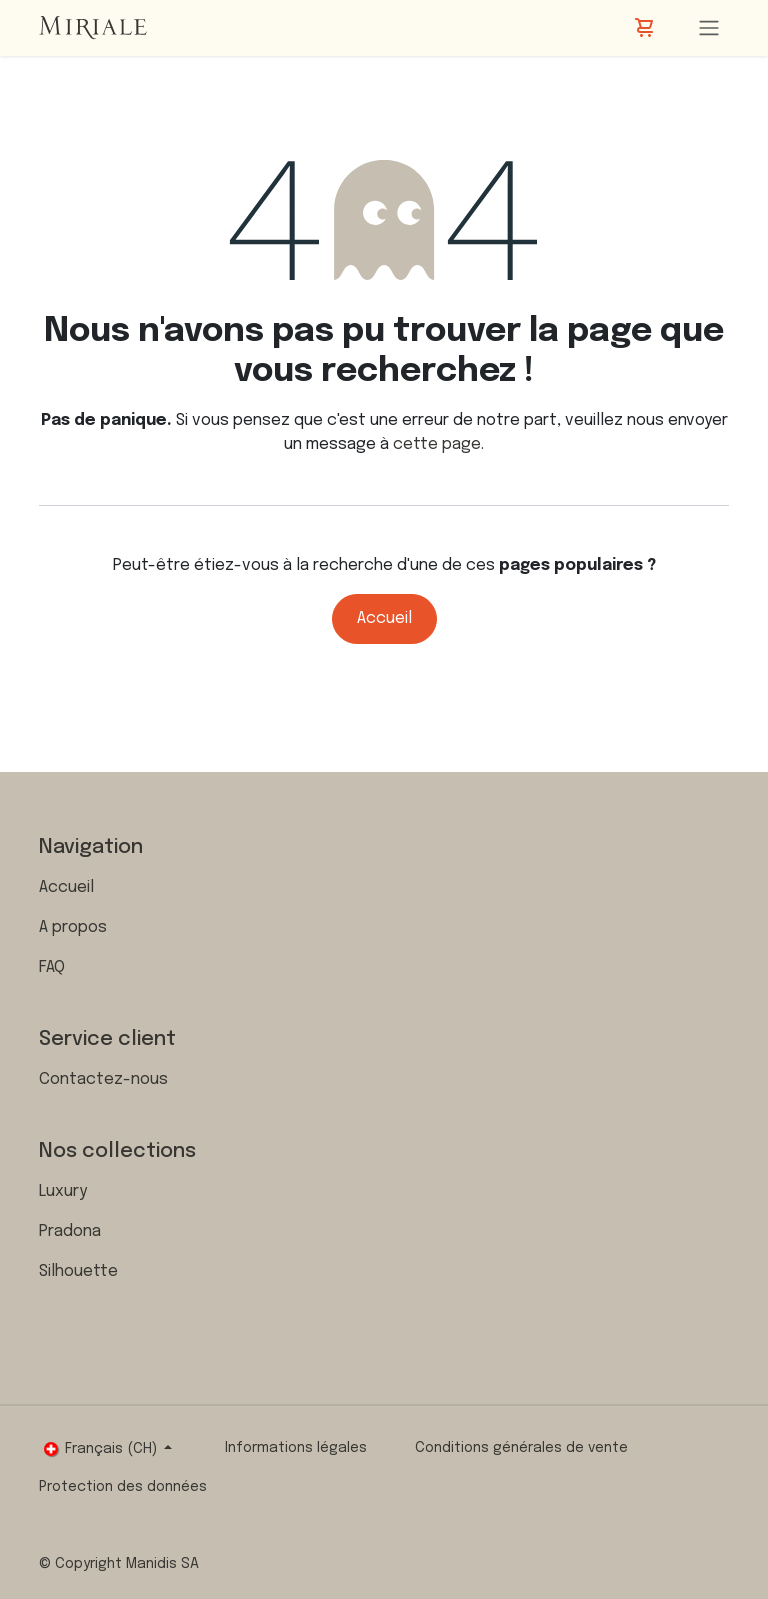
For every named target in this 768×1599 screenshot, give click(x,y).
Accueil (384, 618)
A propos (73, 927)
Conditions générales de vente (521, 1448)
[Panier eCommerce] (646, 28)
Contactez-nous (103, 1079)
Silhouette (78, 1271)
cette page (437, 444)
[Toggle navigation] (709, 28)
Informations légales (296, 1448)
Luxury (63, 1191)
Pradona (70, 1231)
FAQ (52, 967)
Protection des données (123, 1487)
